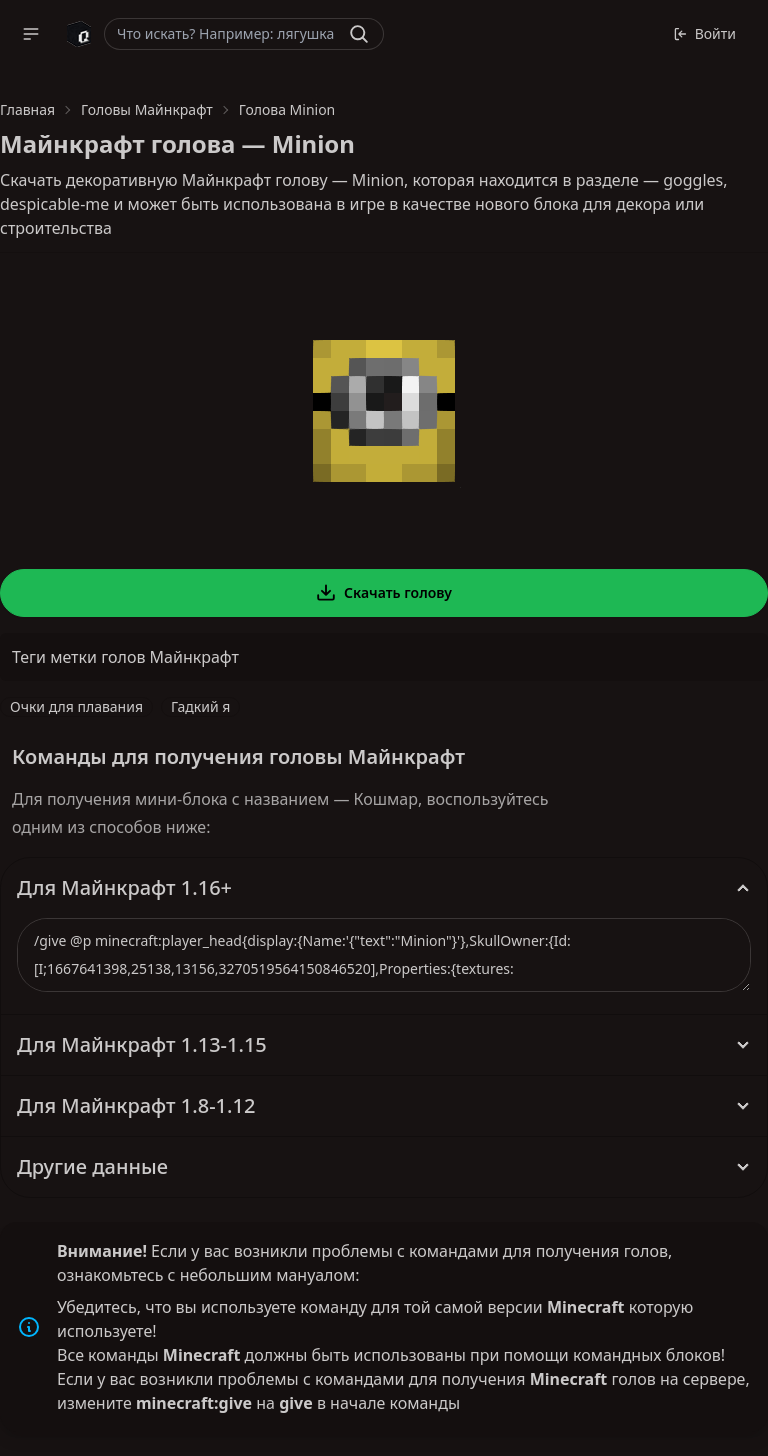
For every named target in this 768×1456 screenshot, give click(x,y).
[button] (31, 34)
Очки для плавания (76, 706)
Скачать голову (384, 593)
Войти (704, 33)
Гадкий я (200, 706)
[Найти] (359, 34)
